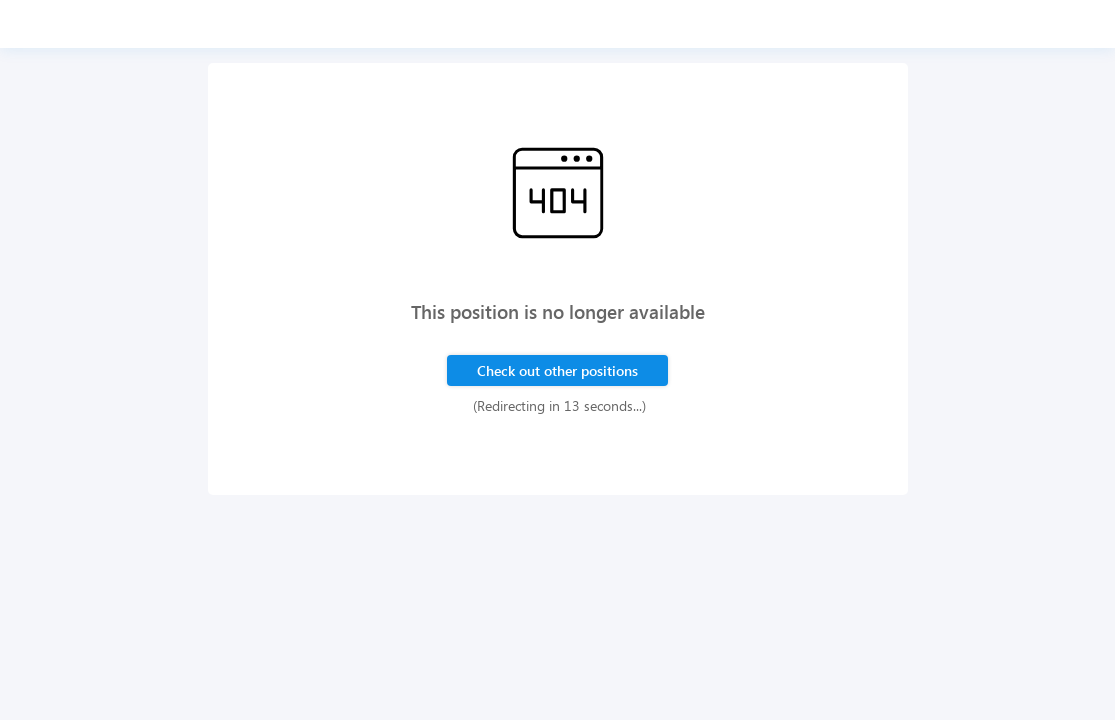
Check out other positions (557, 370)
